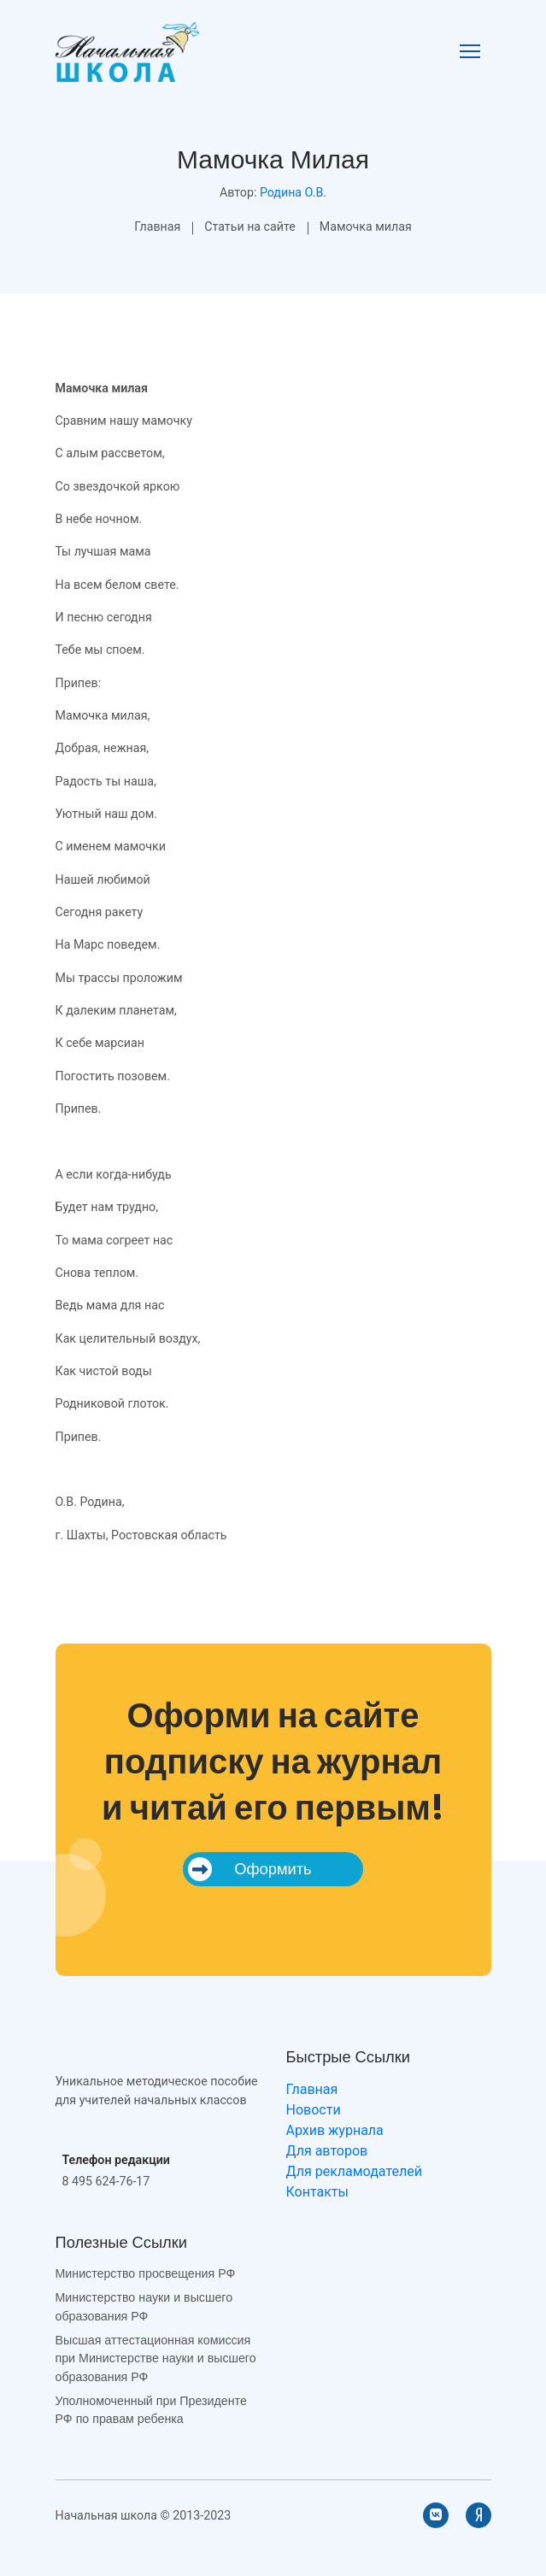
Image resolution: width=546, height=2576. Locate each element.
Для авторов (327, 2151)
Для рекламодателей (354, 2171)
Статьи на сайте (250, 226)
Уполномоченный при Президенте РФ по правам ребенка (151, 2409)
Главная (157, 226)
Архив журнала (335, 2130)
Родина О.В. (293, 192)
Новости (313, 2110)
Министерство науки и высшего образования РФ (144, 2306)
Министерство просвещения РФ (146, 2273)
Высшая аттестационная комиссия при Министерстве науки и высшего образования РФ (156, 2358)
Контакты (317, 2192)
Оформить (249, 1869)
